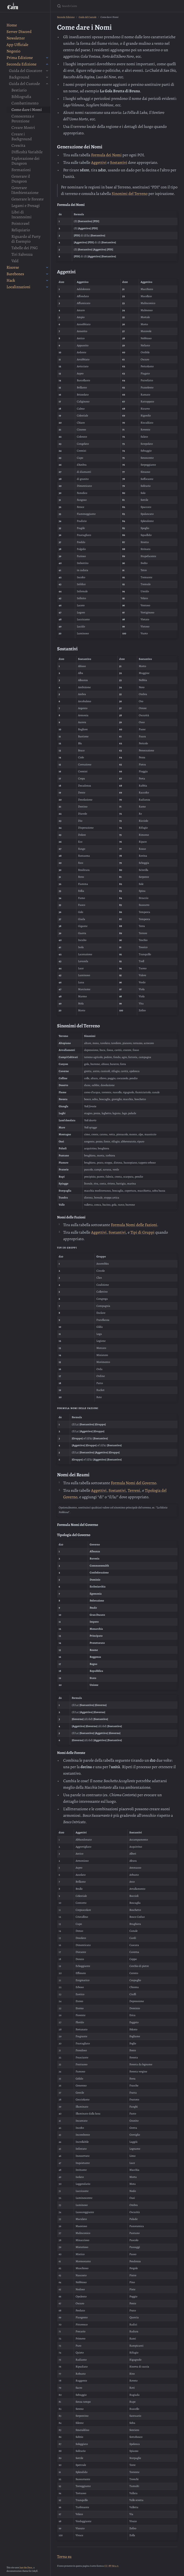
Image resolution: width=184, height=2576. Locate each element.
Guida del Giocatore (25, 70)
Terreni (134, 1490)
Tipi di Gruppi (142, 1232)
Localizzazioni (18, 287)
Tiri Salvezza (22, 254)
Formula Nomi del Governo (133, 1483)
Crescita (18, 145)
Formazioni (21, 170)
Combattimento (25, 103)
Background (19, 77)
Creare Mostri (23, 127)
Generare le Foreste (27, 199)
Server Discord (19, 31)
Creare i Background (21, 136)
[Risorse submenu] (47, 267)
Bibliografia (21, 96)
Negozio (13, 51)
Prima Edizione (20, 57)
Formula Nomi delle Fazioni (134, 1225)
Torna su (64, 2556)
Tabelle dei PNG (24, 248)
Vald (15, 261)
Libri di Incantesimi (21, 214)
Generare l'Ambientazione (25, 190)
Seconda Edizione (21, 64)
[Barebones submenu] (47, 274)
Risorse (13, 267)
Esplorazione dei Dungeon (25, 161)
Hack (11, 280)
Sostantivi (118, 162)
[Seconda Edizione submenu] (47, 64)
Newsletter (16, 38)
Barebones (15, 274)
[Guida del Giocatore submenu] (47, 70)
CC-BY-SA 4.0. (111, 2565)
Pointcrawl (20, 223)
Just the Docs (26, 2567)
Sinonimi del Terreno (130, 193)
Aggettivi (99, 162)
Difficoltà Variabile (27, 152)
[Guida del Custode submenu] (47, 83)
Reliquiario (20, 230)
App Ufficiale (17, 44)
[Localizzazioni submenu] (47, 287)
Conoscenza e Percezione (22, 118)
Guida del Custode (24, 83)
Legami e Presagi (25, 205)
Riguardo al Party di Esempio (26, 239)
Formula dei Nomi (106, 155)
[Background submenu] (47, 77)
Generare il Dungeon (20, 179)
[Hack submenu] (47, 280)
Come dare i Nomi (26, 109)
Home (12, 25)
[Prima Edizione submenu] (47, 57)
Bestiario (19, 90)
